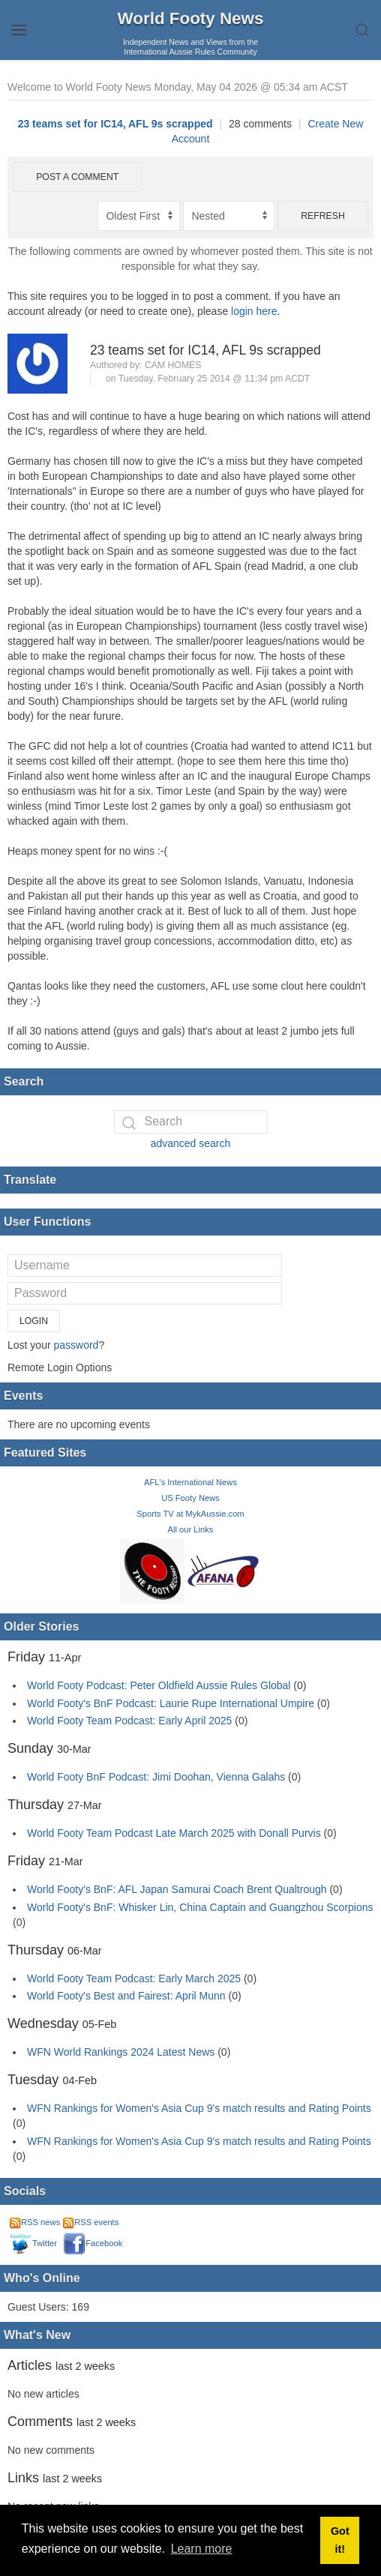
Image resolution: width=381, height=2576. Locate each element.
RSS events (90, 2222)
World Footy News (191, 18)
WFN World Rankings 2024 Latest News (120, 2052)
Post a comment (77, 177)
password (75, 1345)
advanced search (191, 1143)
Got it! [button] (340, 2540)
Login (34, 1321)
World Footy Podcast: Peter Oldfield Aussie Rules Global (158, 1685)
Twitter (33, 2243)
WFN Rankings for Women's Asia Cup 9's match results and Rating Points (199, 2108)
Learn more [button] (201, 2548)
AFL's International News (190, 1482)
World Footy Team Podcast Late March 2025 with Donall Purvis (174, 1833)
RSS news (35, 2222)
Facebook (92, 2243)
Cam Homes (173, 365)
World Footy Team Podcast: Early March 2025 (134, 1978)
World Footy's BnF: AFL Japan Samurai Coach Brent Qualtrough (177, 1889)
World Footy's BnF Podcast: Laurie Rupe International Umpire (170, 1703)
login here (254, 311)
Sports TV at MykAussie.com (190, 1513)
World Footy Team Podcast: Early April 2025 (129, 1721)
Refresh (323, 216)
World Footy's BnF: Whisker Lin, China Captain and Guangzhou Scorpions (200, 1907)
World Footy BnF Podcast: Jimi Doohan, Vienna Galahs (156, 1777)
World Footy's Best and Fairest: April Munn (126, 1996)
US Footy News (190, 1497)
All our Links (191, 1529)
